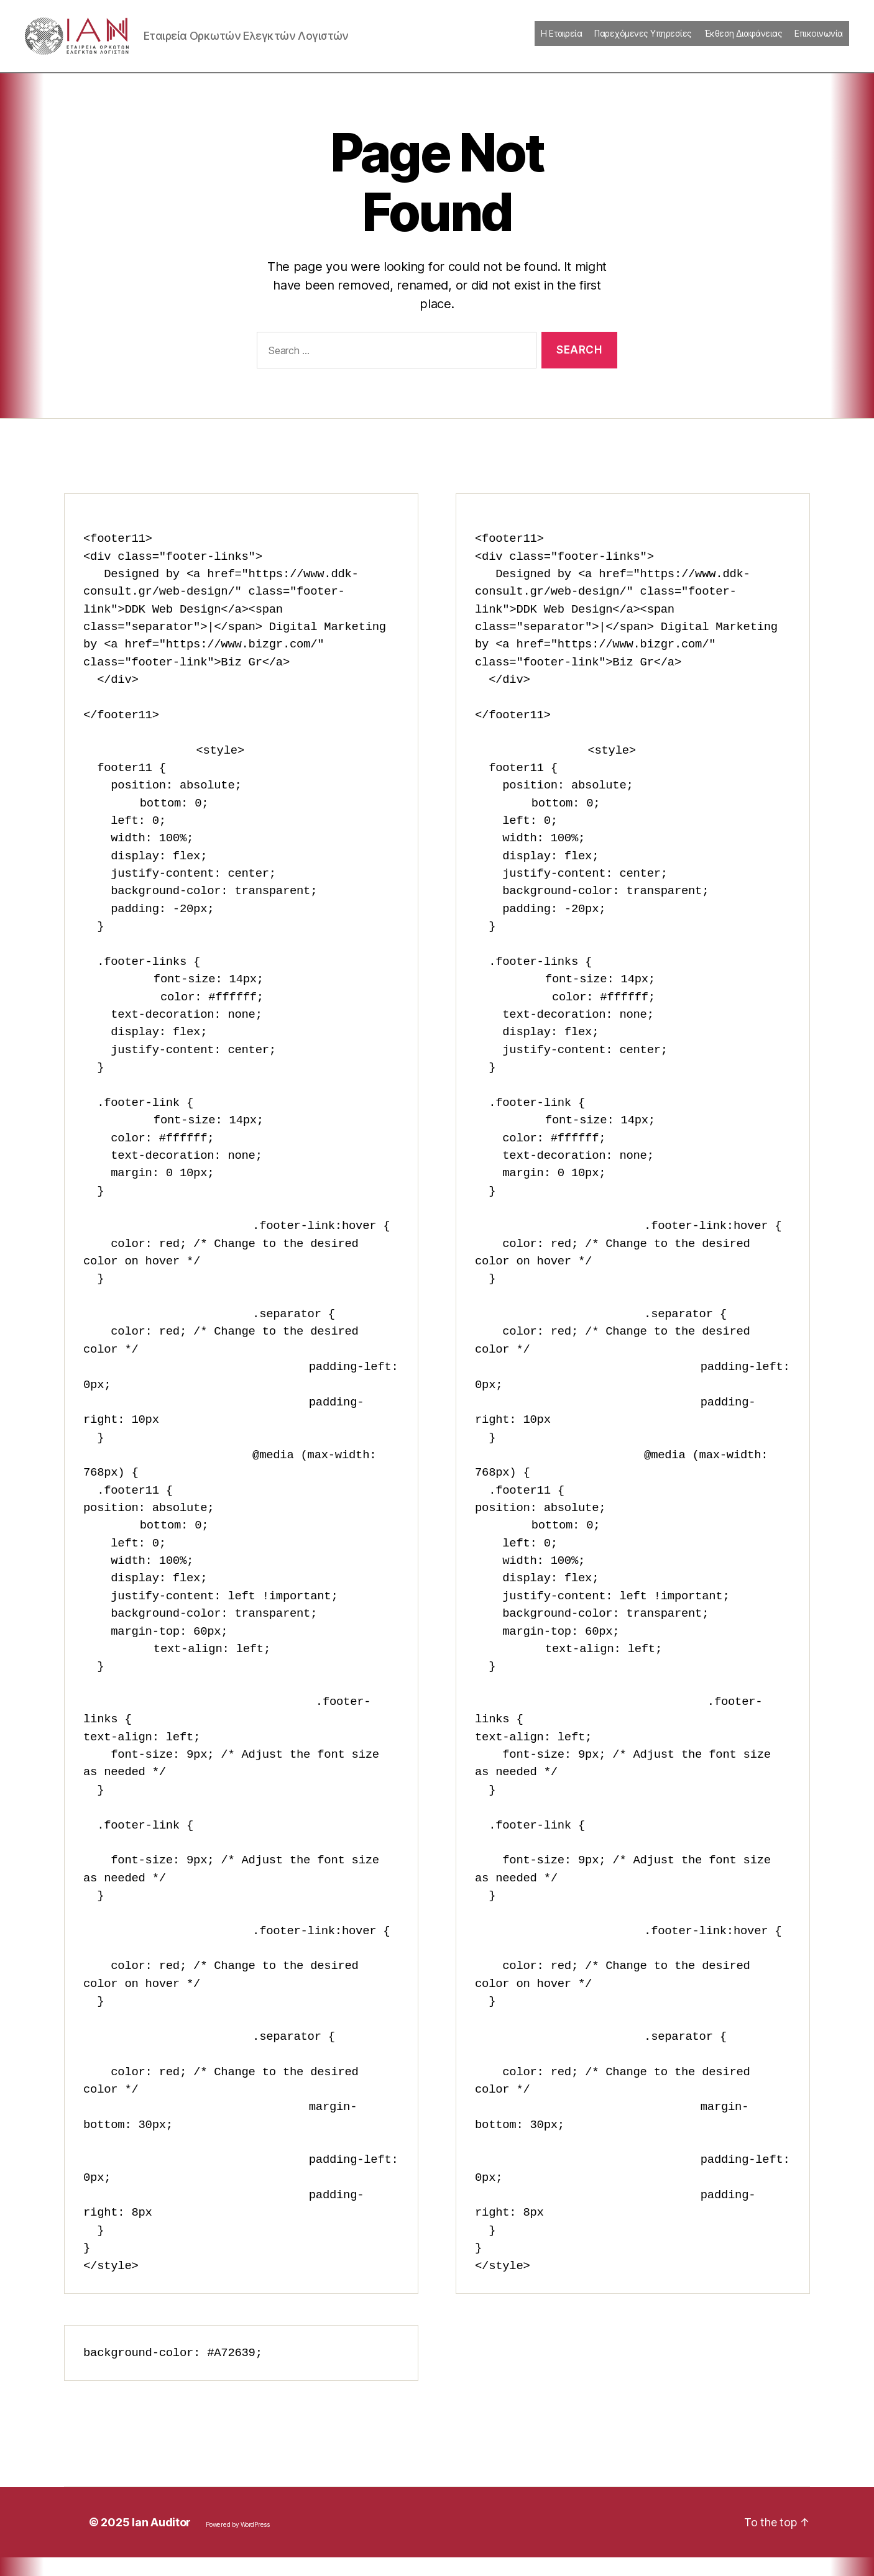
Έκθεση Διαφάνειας (743, 42)
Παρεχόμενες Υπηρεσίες (643, 42)
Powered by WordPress (238, 2543)
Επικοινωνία (818, 42)
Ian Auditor (161, 2540)
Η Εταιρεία (561, 42)
